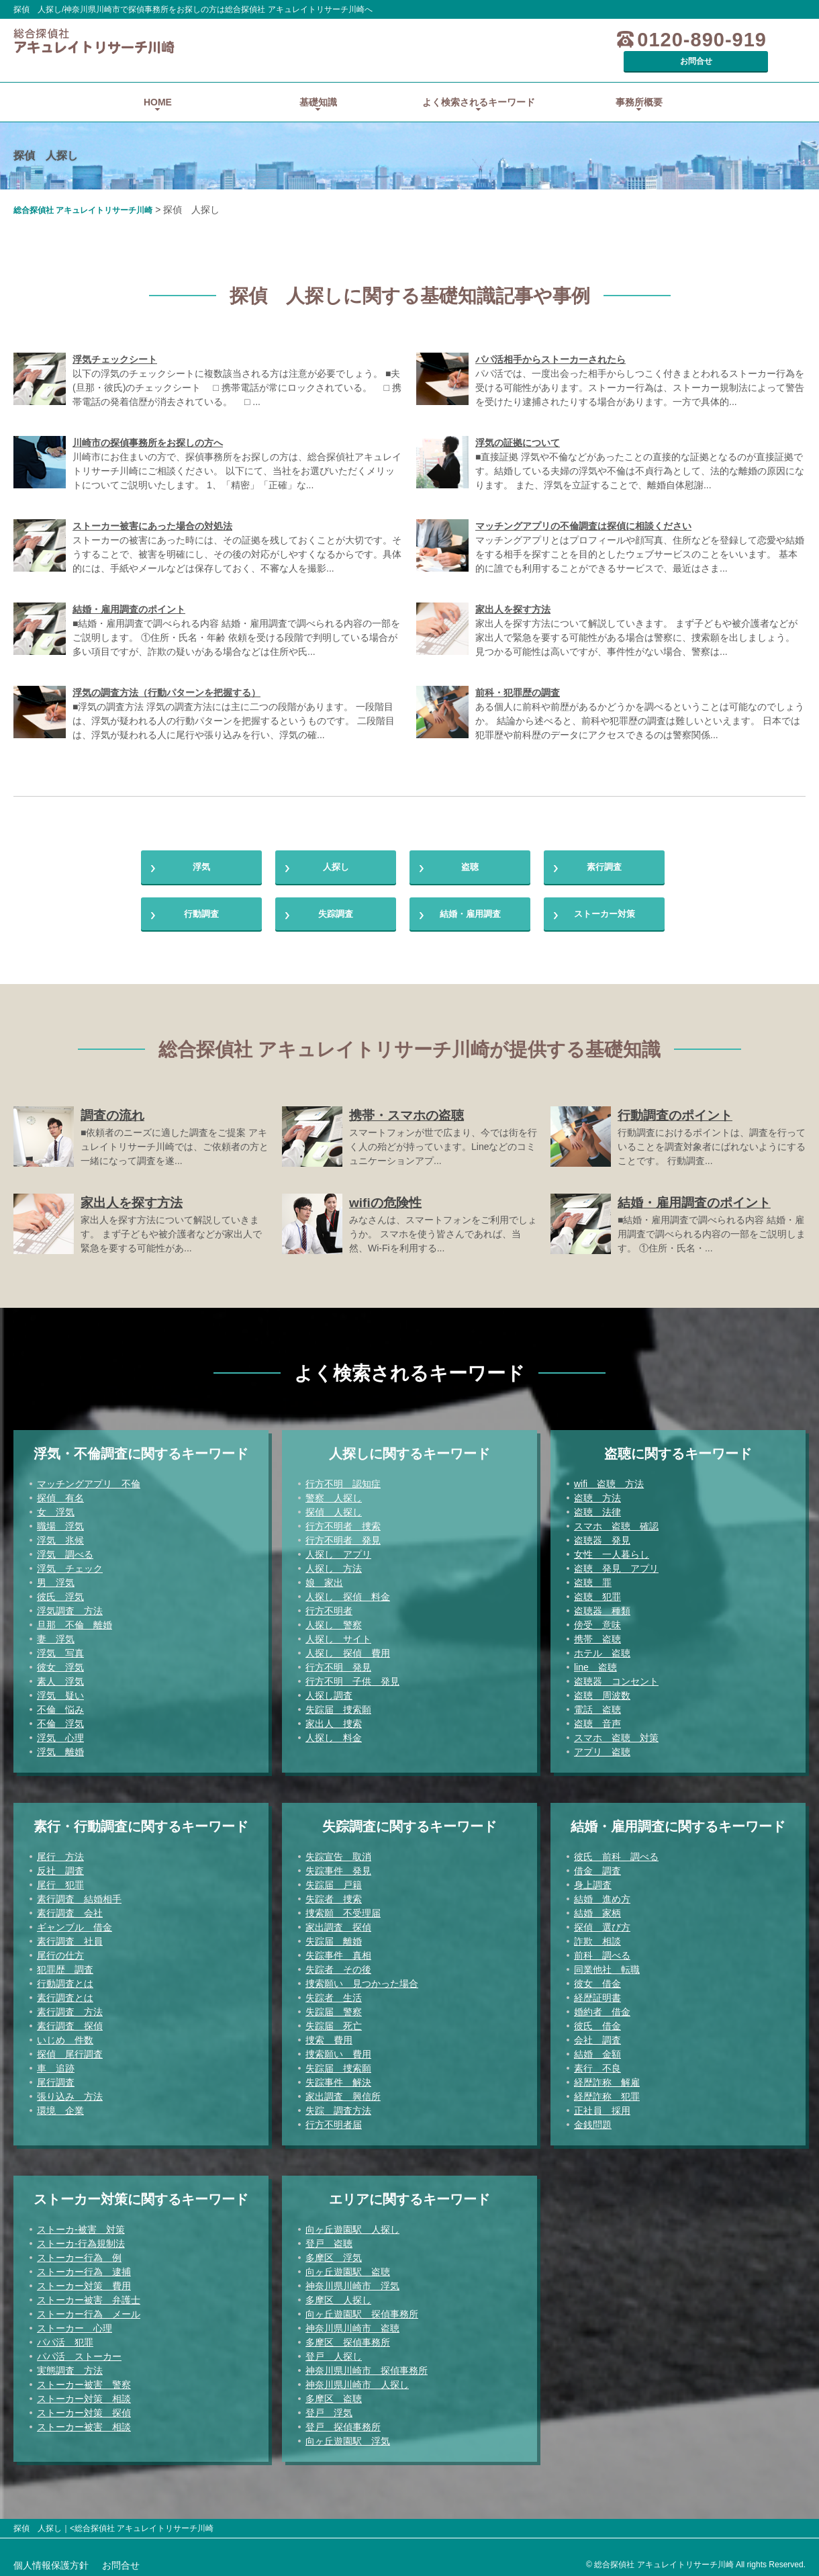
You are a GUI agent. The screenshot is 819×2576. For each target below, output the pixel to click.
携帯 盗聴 (597, 1635)
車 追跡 (56, 2064)
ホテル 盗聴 (602, 1649)
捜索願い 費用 (338, 2050)
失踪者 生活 (333, 1994)
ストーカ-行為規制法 (81, 2240)
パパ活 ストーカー (79, 2353)
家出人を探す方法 (512, 590)
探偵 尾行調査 (70, 2050)
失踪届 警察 (333, 2008)
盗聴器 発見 (602, 1536)
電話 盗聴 (597, 1706)
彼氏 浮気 (60, 1593)
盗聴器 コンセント (616, 1678)
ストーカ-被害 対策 (81, 2226)
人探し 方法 (333, 1565)
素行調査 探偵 (70, 2022)
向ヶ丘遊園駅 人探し (352, 2226)
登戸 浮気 (328, 2409)
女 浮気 (56, 1508)
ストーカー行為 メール (88, 2310)
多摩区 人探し (338, 2296)
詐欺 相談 (597, 1938)
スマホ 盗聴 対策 (616, 1734)
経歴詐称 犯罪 (607, 2093)
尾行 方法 (60, 1853)
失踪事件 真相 (338, 1952)
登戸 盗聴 (328, 2240)
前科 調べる (602, 1952)
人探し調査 (328, 1692)
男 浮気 (56, 1579)
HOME (158, 83)
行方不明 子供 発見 (352, 1678)
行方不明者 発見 (343, 1536)
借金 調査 (597, 1867)
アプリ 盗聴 (602, 1748)
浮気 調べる (65, 1551)
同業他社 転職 (607, 1966)
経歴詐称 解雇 (607, 2079)
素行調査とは (65, 1994)
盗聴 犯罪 (597, 1593)
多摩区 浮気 (333, 2254)
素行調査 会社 (70, 1909)
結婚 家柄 (597, 1909)
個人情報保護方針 (51, 2562)
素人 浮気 (60, 1678)
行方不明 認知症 (343, 1480)
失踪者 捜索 (333, 1895)
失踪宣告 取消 (338, 1853)
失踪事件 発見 (338, 1867)
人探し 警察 (333, 1621)
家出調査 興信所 (343, 2093)
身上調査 (593, 1881)
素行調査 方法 (70, 2008)
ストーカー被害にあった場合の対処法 (152, 507)
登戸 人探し (333, 2353)
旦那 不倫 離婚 (74, 1621)
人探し (336, 851)
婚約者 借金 (602, 2008)
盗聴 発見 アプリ (616, 1565)
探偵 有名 (60, 1494)
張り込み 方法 (70, 2093)
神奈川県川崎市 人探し (357, 2381)
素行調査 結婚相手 (79, 1895)
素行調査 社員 (70, 1938)
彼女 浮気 (60, 1663)
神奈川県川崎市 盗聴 (352, 2324)
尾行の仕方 (60, 1952)
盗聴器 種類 (602, 1607)
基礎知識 (318, 83)
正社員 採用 (602, 2107)
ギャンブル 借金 (74, 1923)
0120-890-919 (626, 40)
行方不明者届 (333, 2121)
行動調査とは (65, 1980)
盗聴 (470, 851)
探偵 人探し (333, 1508)
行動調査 (201, 906)
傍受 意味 (597, 1621)
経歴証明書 (597, 1994)
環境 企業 (60, 2107)
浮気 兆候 (60, 1536)
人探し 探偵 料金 (347, 1593)
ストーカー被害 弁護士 (88, 2296)
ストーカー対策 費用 (84, 2282)
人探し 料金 (333, 1734)
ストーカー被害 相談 (84, 2423)
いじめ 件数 (65, 2036)
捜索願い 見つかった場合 (361, 1980)
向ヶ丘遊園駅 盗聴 (347, 2268)
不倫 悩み (60, 1706)
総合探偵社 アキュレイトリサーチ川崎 (82, 191)
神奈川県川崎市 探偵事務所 (366, 2367)
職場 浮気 (60, 1522)
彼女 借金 (597, 1980)
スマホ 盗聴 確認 (616, 1522)
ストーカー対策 (604, 906)
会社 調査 (597, 2036)
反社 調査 (60, 1867)
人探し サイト (338, 1635)
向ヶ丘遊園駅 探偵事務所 (361, 2310)
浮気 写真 (60, 1649)
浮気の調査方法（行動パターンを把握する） (166, 673)
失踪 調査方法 (338, 2107)
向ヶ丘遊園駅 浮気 (347, 2437)
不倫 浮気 (60, 1720)
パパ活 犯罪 (65, 2339)
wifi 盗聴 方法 (609, 1480)
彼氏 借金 (597, 2022)
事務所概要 (639, 83)
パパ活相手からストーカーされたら (550, 340)
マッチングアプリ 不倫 (88, 1480)
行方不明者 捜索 (343, 1522)
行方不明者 (328, 1607)
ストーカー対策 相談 (84, 2395)
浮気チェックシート (115, 340)
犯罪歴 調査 (65, 1966)
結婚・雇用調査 (470, 906)
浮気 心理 (60, 1734)
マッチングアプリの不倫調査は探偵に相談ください (583, 507)
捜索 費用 (328, 2036)
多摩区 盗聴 (333, 2395)
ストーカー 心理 (74, 2324)
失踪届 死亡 (333, 2022)
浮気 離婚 (60, 1748)
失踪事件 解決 (338, 2079)
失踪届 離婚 (333, 1938)
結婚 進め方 (602, 1895)
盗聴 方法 (597, 1494)
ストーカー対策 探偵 (84, 2409)
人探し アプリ (338, 1551)
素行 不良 (597, 2064)
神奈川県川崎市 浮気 (352, 2282)
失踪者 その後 (338, 1966)
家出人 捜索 (333, 1720)
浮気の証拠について (517, 423)
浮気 (201, 851)
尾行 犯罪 (60, 1881)
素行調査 (604, 851)
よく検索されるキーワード (478, 83)
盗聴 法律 (597, 1508)
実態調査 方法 (70, 2367)
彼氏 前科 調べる (616, 1853)
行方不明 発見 (338, 1663)
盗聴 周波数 (602, 1692)
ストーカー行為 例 (79, 2254)
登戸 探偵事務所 (343, 2423)
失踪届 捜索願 (338, 1706)
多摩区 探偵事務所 (347, 2339)
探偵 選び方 (602, 1923)
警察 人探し (333, 1494)
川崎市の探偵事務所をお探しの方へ (148, 423)
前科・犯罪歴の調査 (517, 673)
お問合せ (755, 39)
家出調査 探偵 (338, 1923)
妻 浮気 (56, 1635)
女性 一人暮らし (611, 1551)
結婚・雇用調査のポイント (129, 590)
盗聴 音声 (597, 1720)
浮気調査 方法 (70, 1607)
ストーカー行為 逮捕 (84, 2268)
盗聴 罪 (593, 1579)
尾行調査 (56, 2079)
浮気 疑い (60, 1692)
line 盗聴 (595, 1663)
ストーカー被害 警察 (84, 2381)
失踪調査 (335, 906)
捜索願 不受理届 (343, 1909)
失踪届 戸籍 (333, 1881)
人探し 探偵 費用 (347, 1649)
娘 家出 (324, 1579)
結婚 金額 (597, 2050)
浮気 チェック (70, 1565)
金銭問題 (593, 2121)
